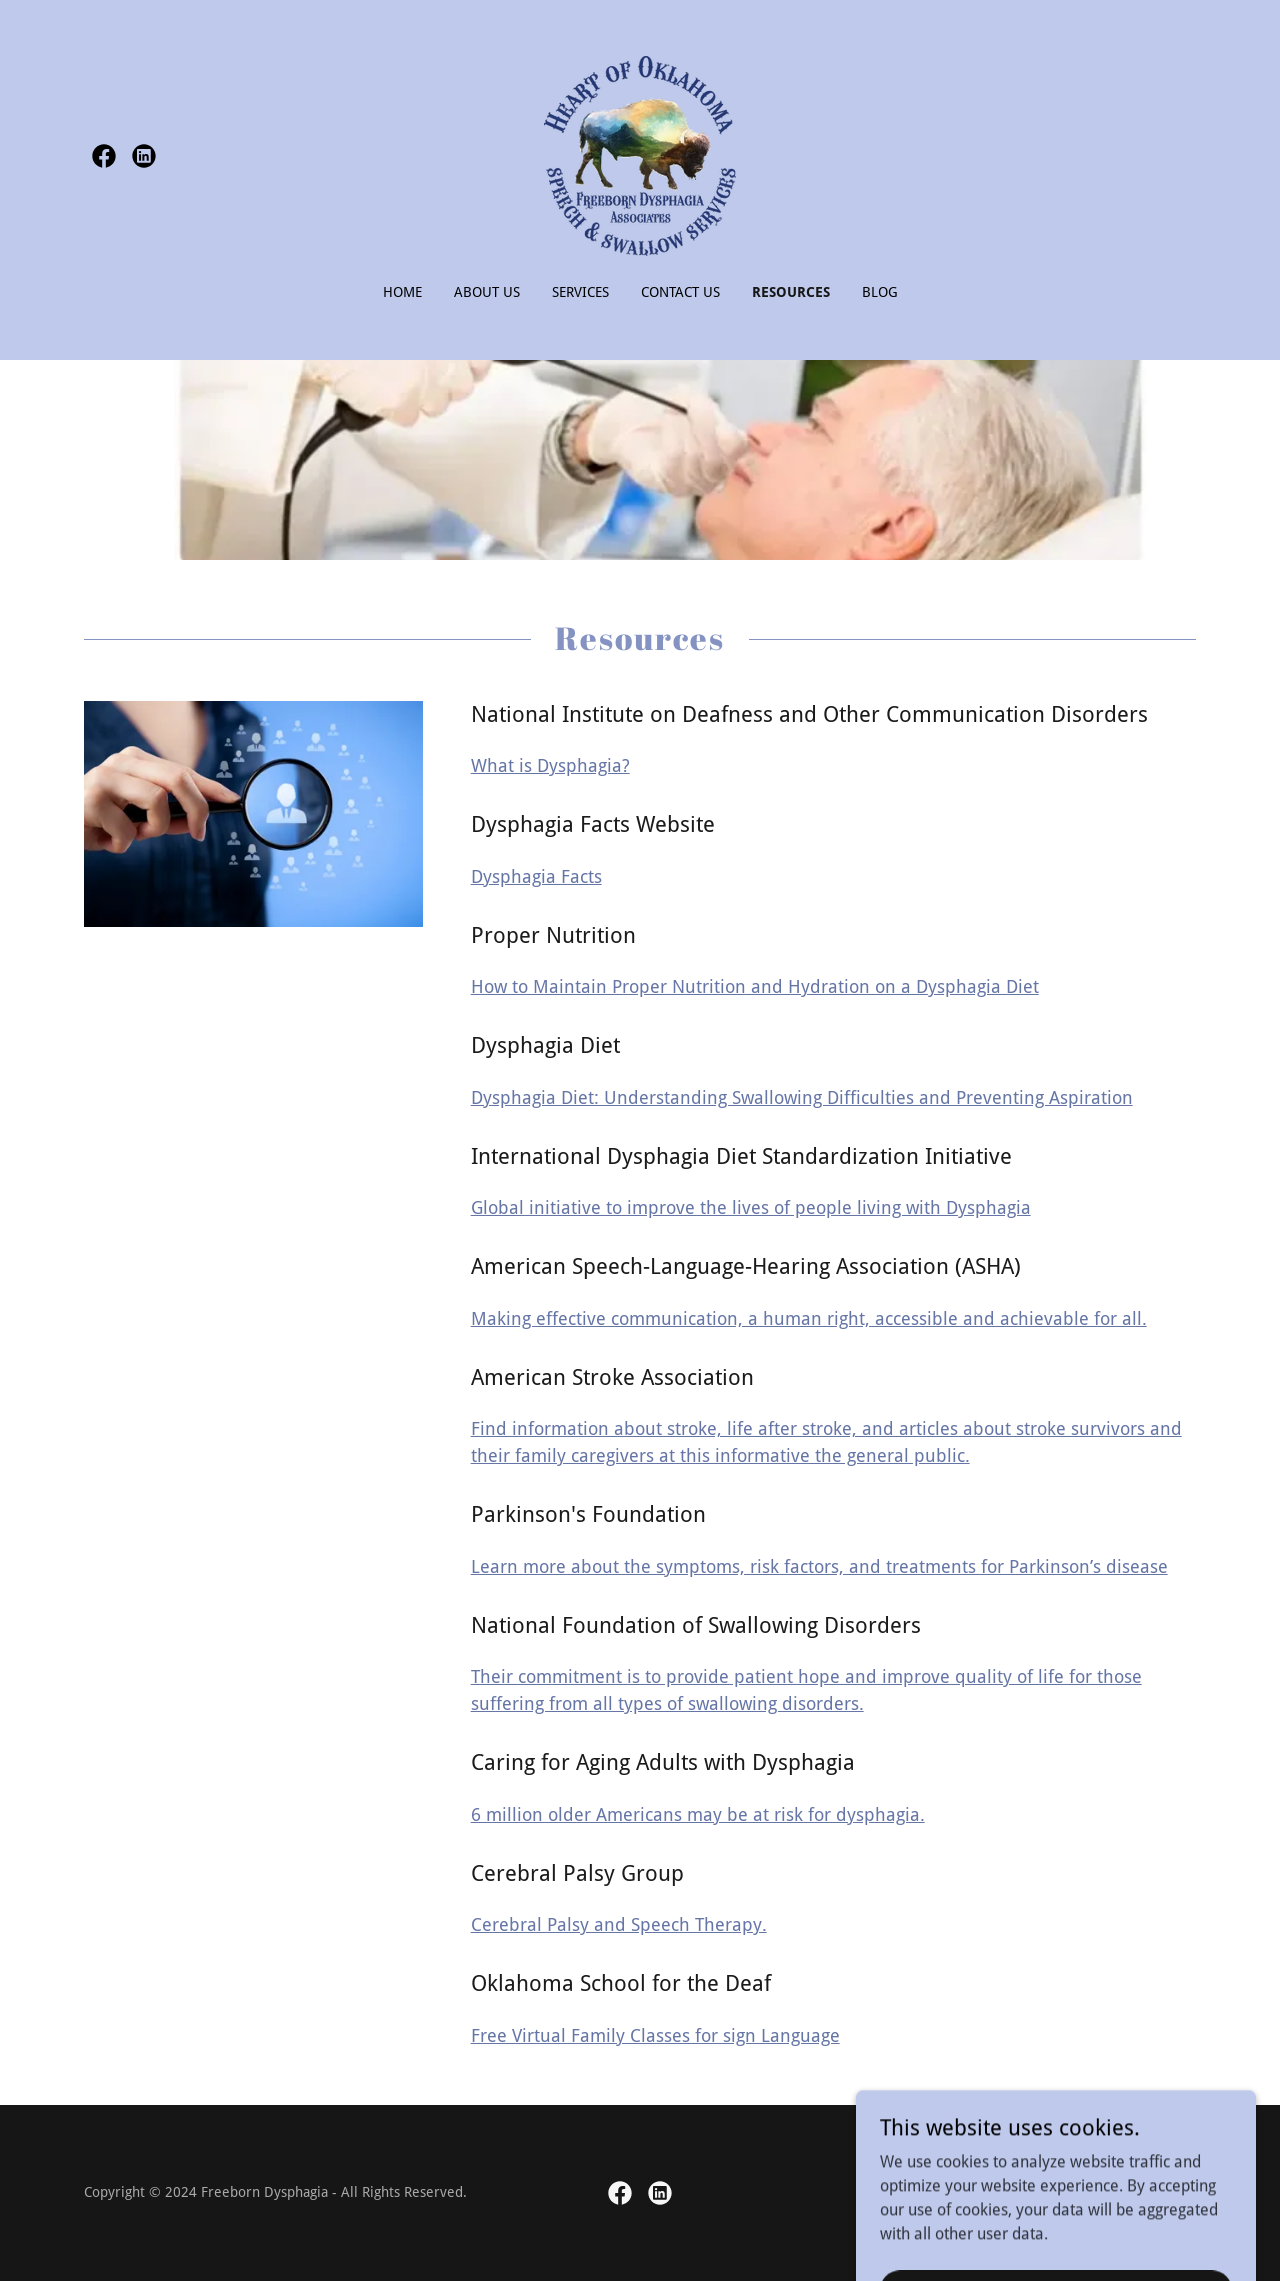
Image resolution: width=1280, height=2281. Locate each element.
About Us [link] (487, 292)
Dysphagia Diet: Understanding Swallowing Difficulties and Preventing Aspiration (802, 1097)
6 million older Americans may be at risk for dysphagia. (698, 1814)
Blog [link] (880, 292)
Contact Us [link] (680, 292)
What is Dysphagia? (550, 765)
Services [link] (580, 292)
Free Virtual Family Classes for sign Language (655, 2035)
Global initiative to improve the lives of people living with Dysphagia (751, 1207)
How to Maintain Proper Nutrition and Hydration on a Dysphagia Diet (755, 986)
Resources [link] (791, 292)
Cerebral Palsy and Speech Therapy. (619, 1924)
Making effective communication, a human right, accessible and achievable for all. (809, 1318)
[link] (104, 156)
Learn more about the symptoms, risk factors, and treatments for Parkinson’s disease (819, 1566)
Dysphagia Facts (536, 876)
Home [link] (402, 292)
